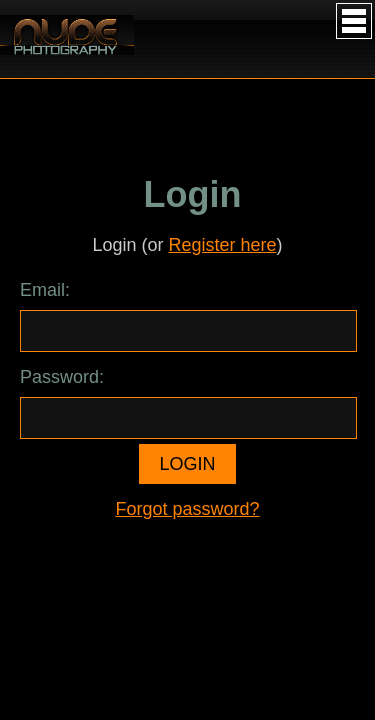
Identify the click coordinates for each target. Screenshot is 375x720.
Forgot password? (187, 509)
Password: (62, 377)
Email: (45, 290)
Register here (222, 245)
